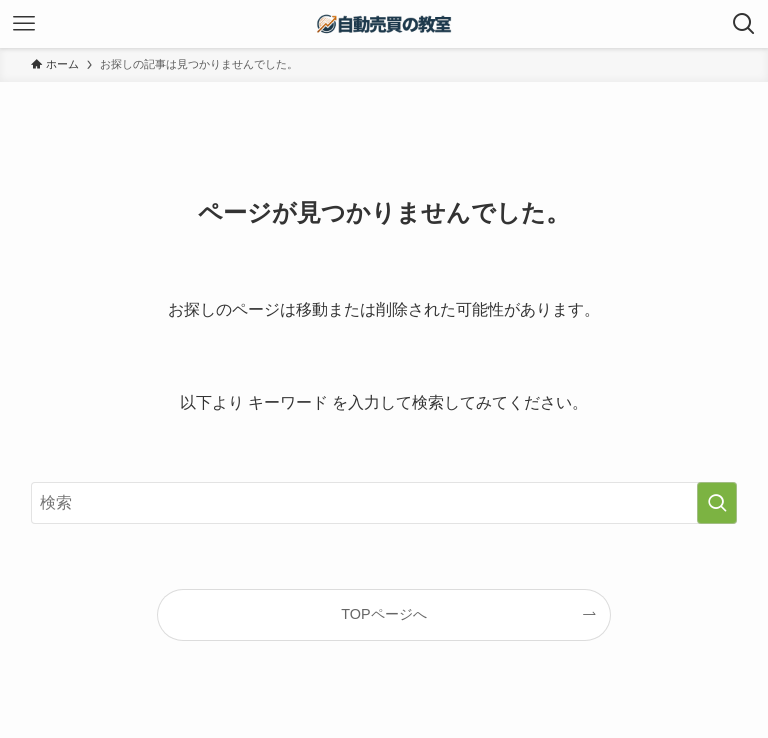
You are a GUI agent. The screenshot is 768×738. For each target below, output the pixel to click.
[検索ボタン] (744, 24)
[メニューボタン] (24, 24)
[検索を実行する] (717, 503)
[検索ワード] (384, 503)
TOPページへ (383, 614)
